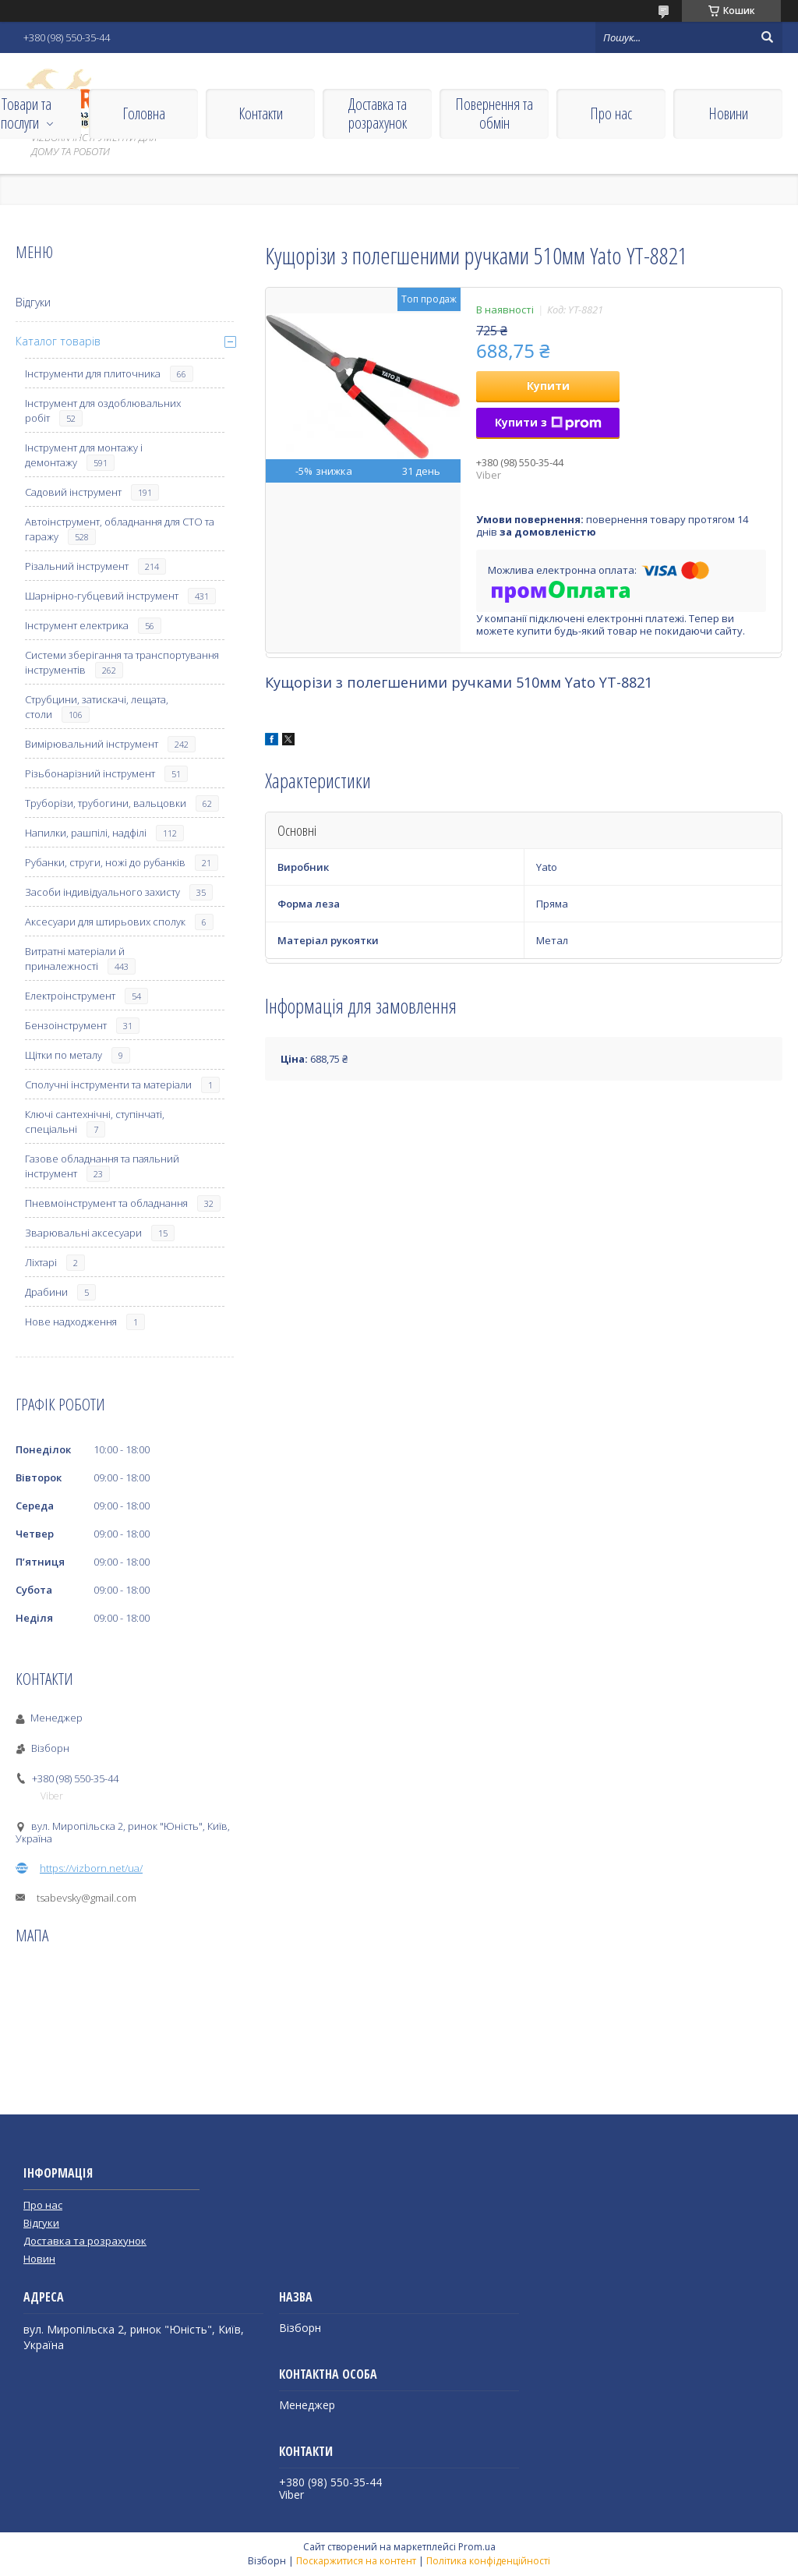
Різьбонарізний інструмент (90, 773)
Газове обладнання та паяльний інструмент (102, 1166)
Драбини (46, 1292)
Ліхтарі (41, 1262)
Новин (39, 2259)
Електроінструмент (70, 996)
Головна (143, 113)
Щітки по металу (63, 1055)
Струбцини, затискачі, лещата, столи (96, 706)
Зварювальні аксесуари (83, 1233)
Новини (728, 113)
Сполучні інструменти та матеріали (108, 1084)
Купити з (548, 422)
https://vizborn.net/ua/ (91, 1868)
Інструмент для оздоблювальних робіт (103, 410)
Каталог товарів (58, 341)
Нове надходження (71, 1322)
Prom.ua (477, 2546)
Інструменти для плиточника (93, 373)
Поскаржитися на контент (356, 2560)
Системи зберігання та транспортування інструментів (122, 662)
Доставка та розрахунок (377, 113)
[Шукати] (766, 37)
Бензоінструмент (66, 1025)
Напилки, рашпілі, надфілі (86, 833)
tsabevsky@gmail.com (86, 1897)
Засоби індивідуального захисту (102, 892)
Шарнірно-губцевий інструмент (101, 596)
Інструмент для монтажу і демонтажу (84, 455)
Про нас (611, 113)
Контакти (260, 113)
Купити (548, 385)
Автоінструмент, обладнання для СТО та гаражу (119, 529)
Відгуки (33, 302)
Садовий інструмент (73, 492)
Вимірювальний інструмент (91, 744)
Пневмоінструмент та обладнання (106, 1203)
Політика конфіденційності (488, 2560)
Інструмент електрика (77, 625)
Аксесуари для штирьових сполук (105, 922)
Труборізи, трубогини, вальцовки (105, 803)
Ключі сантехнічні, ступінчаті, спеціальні (94, 1121)
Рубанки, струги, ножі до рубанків (105, 862)
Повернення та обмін (494, 113)
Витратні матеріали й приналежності (75, 958)
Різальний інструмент (77, 566)
